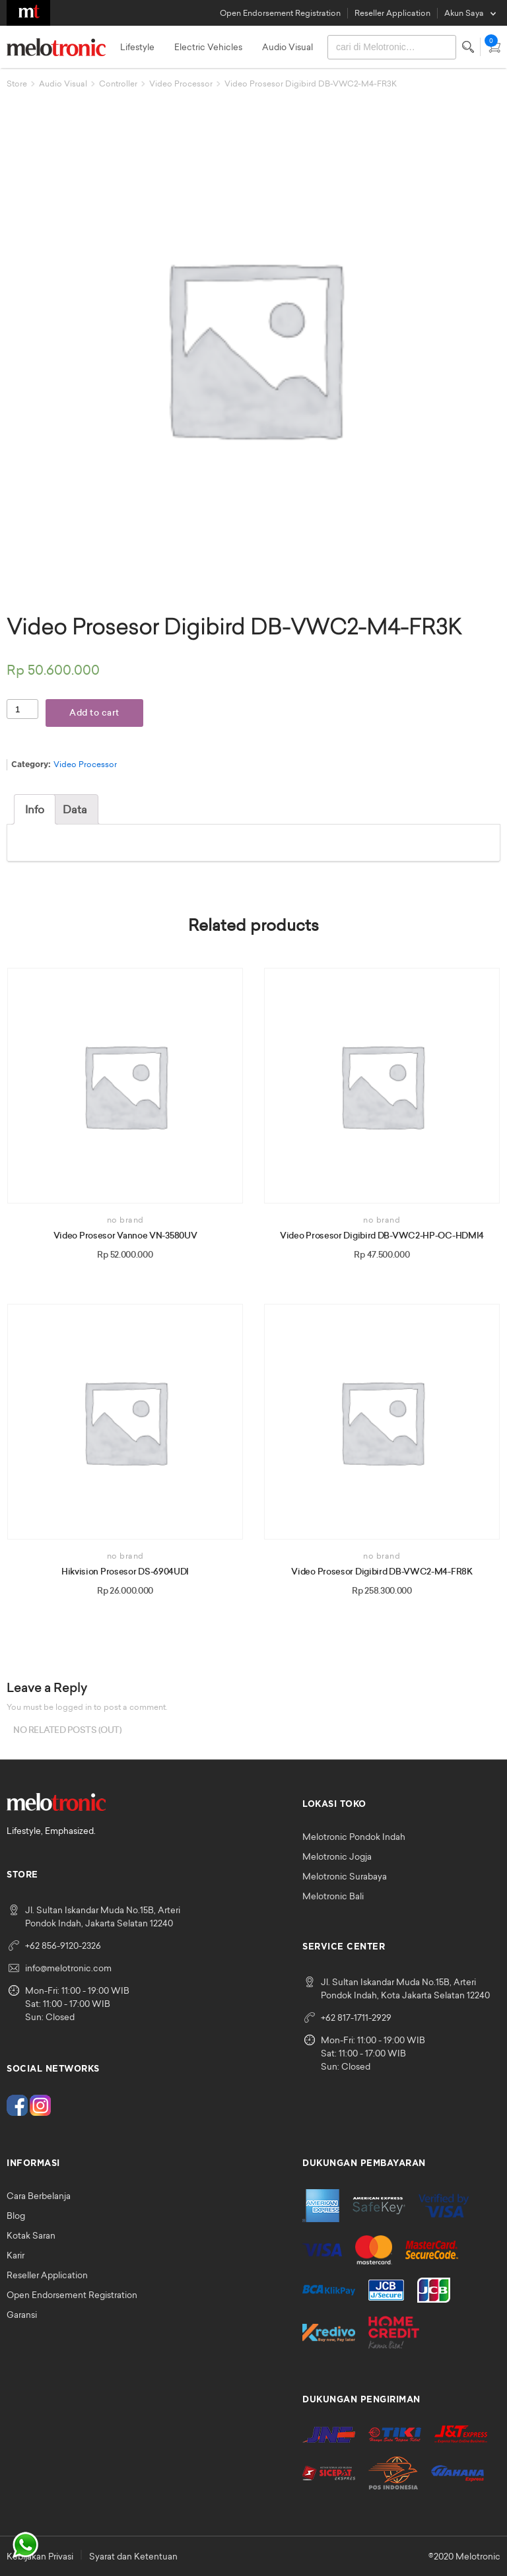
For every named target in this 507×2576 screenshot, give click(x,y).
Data (75, 809)
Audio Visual (287, 47)
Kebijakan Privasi (40, 2556)
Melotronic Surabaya (344, 1876)
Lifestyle (137, 47)
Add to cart (94, 712)
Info (34, 809)
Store (17, 83)
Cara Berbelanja (39, 2196)
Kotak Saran (31, 2235)
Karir (15, 2255)
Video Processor (181, 83)
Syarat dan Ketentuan (133, 2556)
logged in (73, 1706)
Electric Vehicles (208, 47)
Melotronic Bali (333, 1896)
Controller (118, 83)
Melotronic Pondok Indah (353, 1837)
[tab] (34, 809)
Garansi (22, 2315)
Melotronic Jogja (337, 1856)
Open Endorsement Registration (280, 12)
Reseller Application (392, 12)
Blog (16, 2215)
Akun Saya (464, 12)
